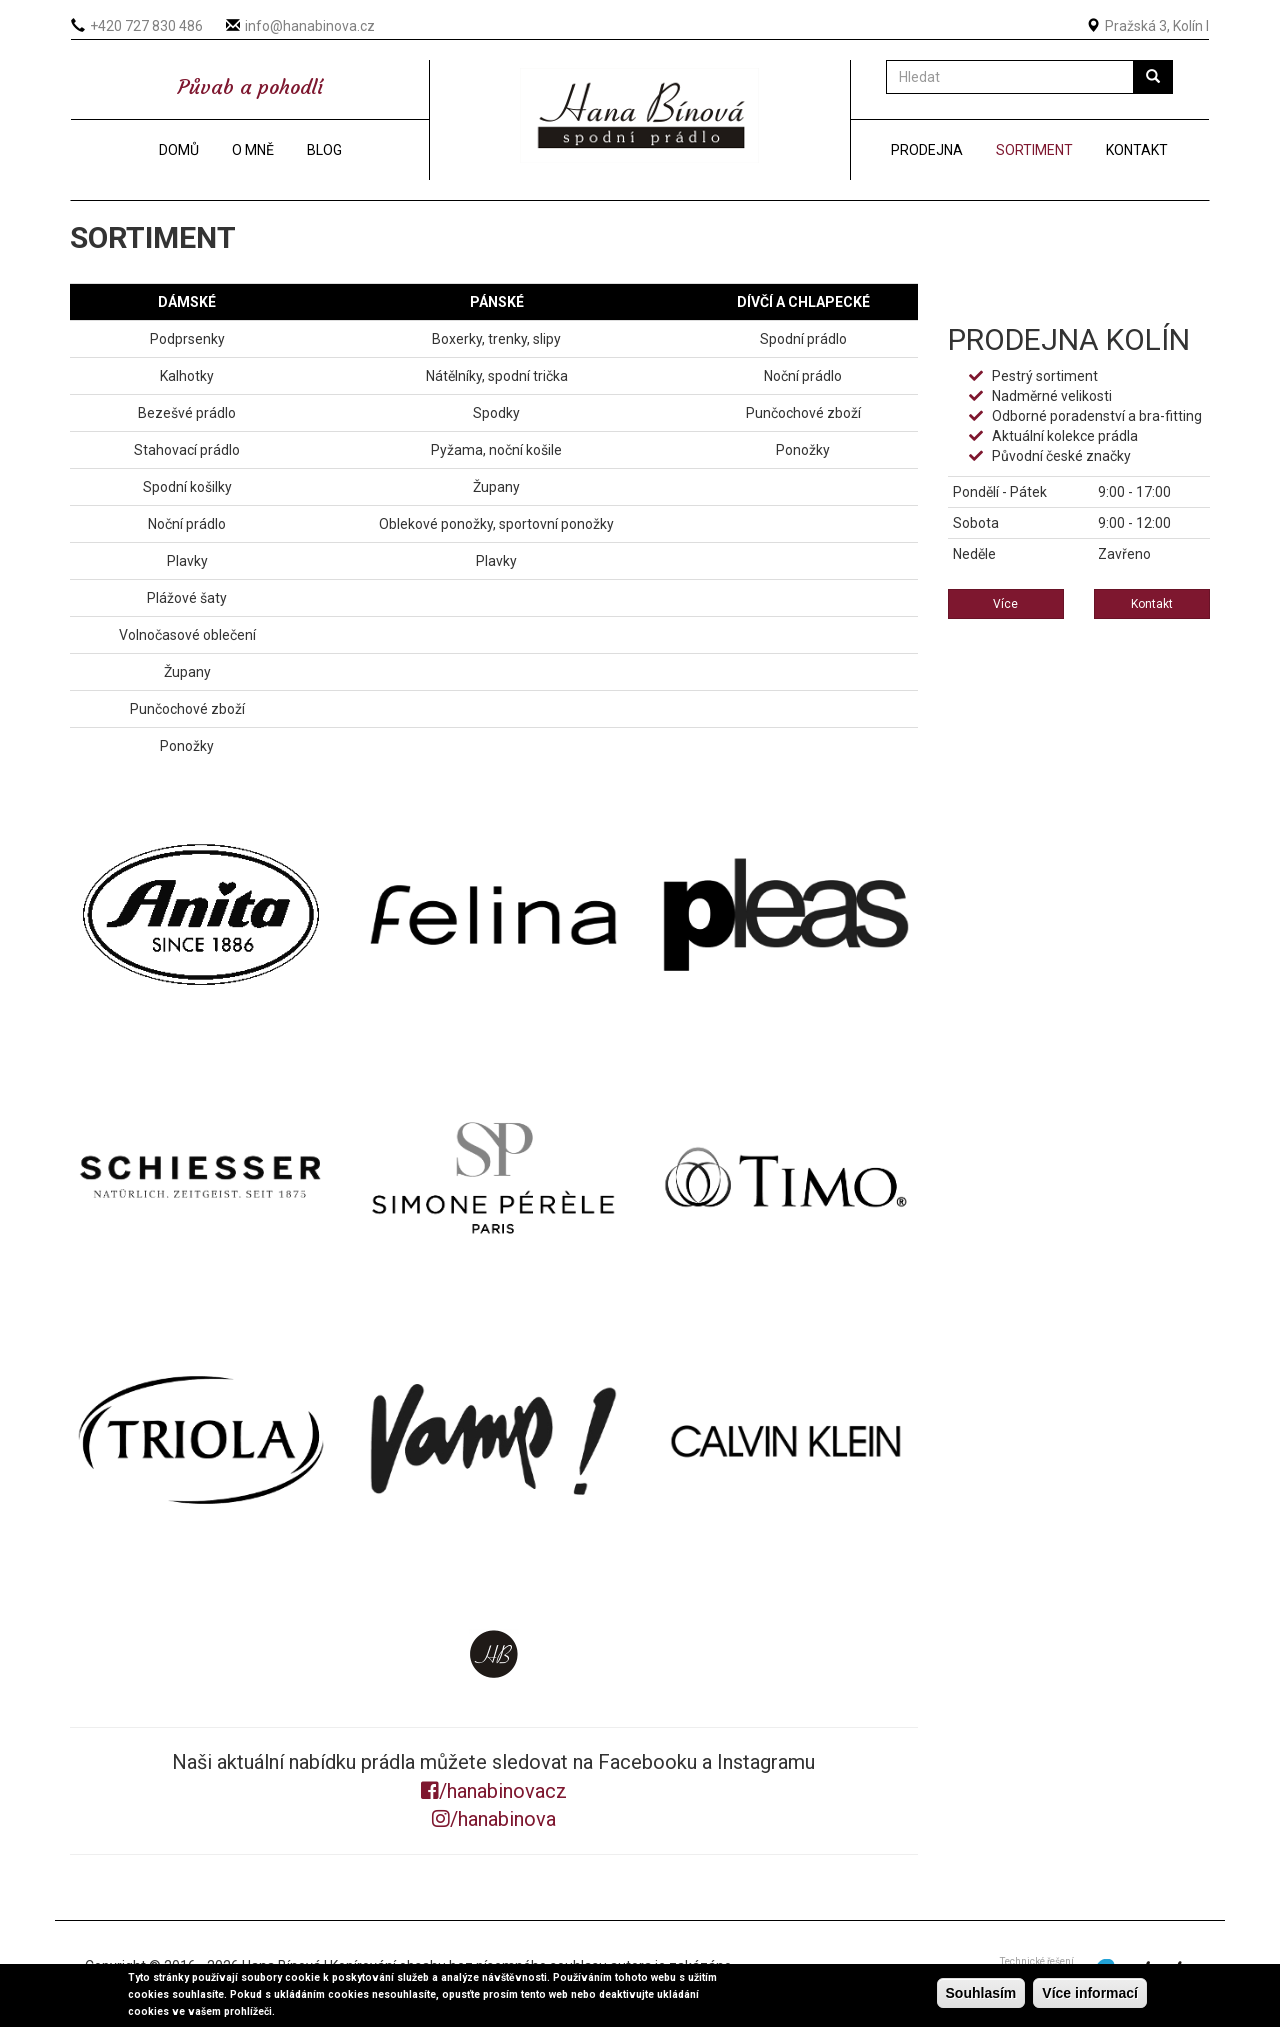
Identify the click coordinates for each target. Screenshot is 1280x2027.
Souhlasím (981, 1993)
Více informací (1090, 1993)
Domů (179, 150)
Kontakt (1137, 150)
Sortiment (1034, 150)
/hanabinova (494, 1819)
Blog (324, 150)
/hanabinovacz (494, 1791)
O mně (253, 150)
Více (1005, 604)
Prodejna (927, 150)
